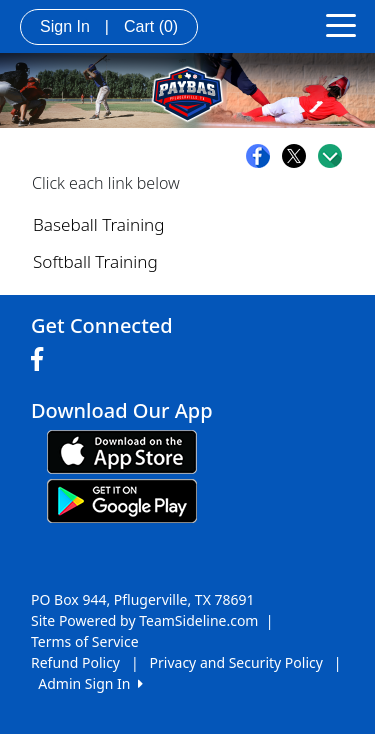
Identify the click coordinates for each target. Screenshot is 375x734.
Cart (151, 26)
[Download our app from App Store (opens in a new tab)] (122, 450)
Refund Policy (75, 662)
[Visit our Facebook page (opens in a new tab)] (42, 360)
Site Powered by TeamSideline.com (144, 620)
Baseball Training (99, 224)
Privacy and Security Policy (236, 662)
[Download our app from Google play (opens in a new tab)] (122, 499)
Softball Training (95, 261)
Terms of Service (85, 641)
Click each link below (106, 183)
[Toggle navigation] (341, 24)
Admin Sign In (90, 683)
